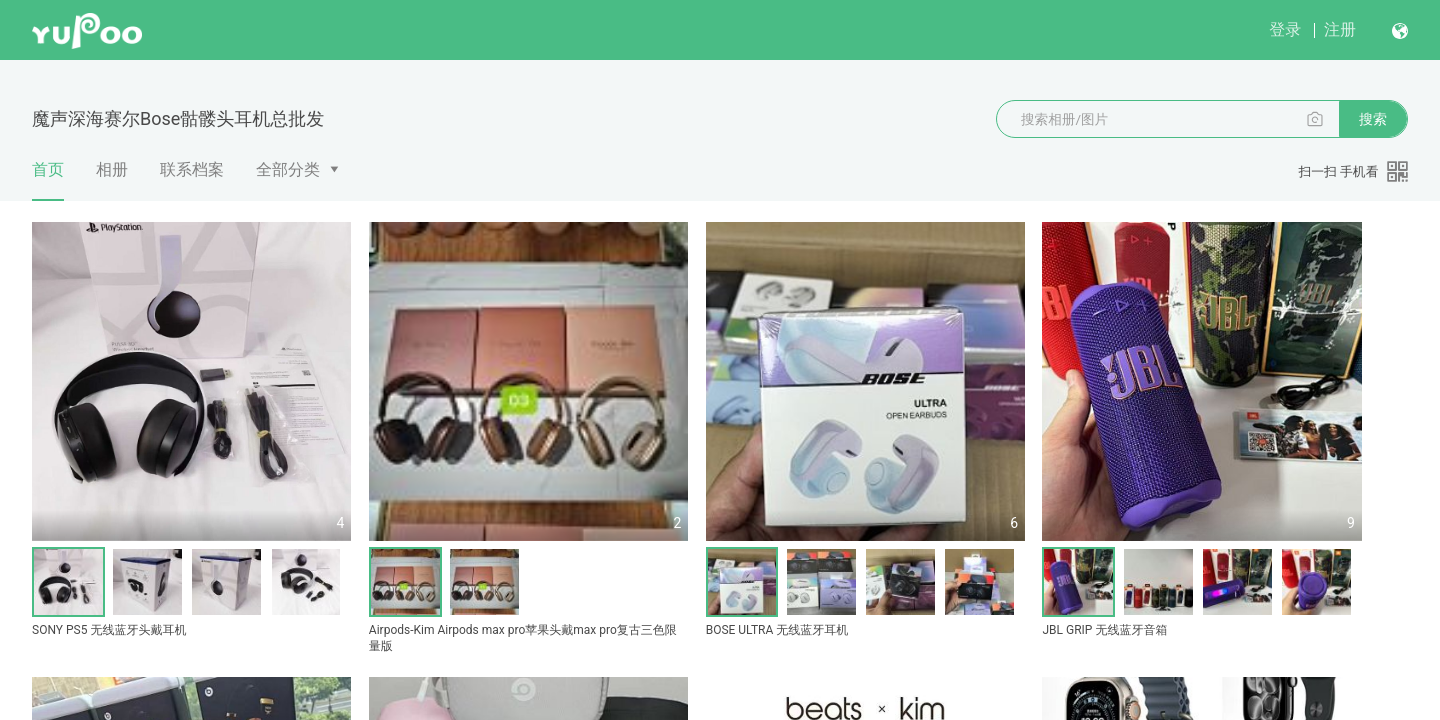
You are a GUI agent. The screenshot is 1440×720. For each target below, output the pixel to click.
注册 (1340, 29)
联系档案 (192, 169)
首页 (48, 180)
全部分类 (288, 169)
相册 (112, 169)
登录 (1285, 29)
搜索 (1373, 119)
